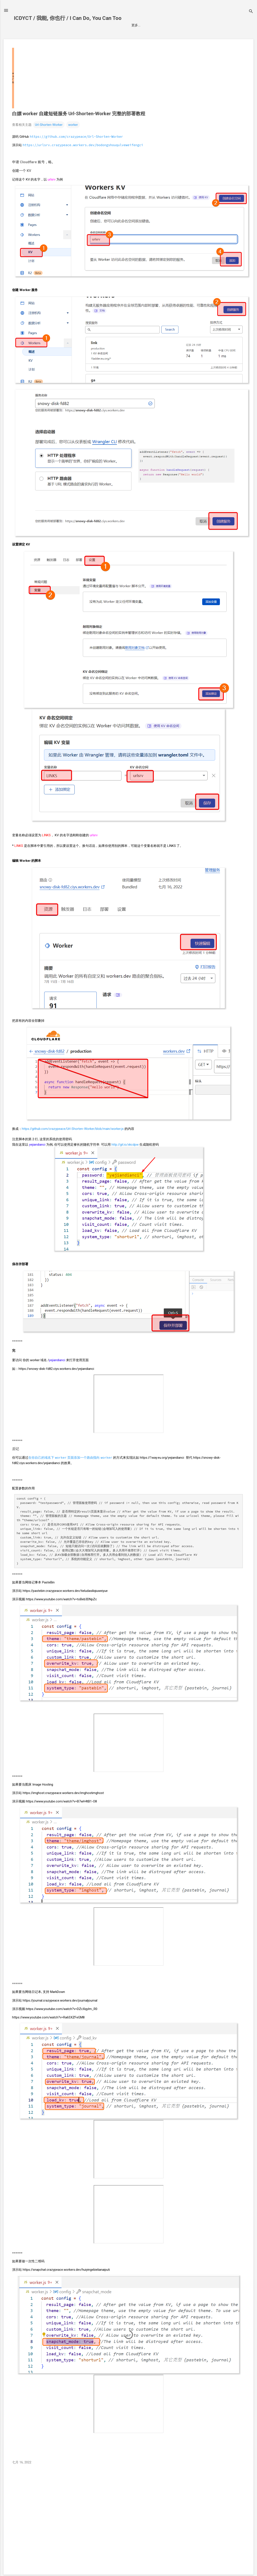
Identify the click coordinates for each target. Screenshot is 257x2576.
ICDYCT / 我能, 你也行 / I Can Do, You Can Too (67, 18)
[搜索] (251, 11)
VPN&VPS (118, 34)
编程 (71, 34)
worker (73, 133)
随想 (85, 34)
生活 (99, 34)
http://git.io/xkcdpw (125, 1153)
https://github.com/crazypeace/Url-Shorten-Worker (76, 145)
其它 (151, 34)
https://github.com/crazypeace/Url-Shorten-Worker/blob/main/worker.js (73, 1137)
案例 (137, 34)
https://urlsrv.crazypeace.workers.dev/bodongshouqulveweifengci (83, 153)
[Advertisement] (128, 86)
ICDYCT (23, 34)
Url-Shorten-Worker (49, 133)
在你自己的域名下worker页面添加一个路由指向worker (70, 1466)
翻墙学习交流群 (48, 34)
